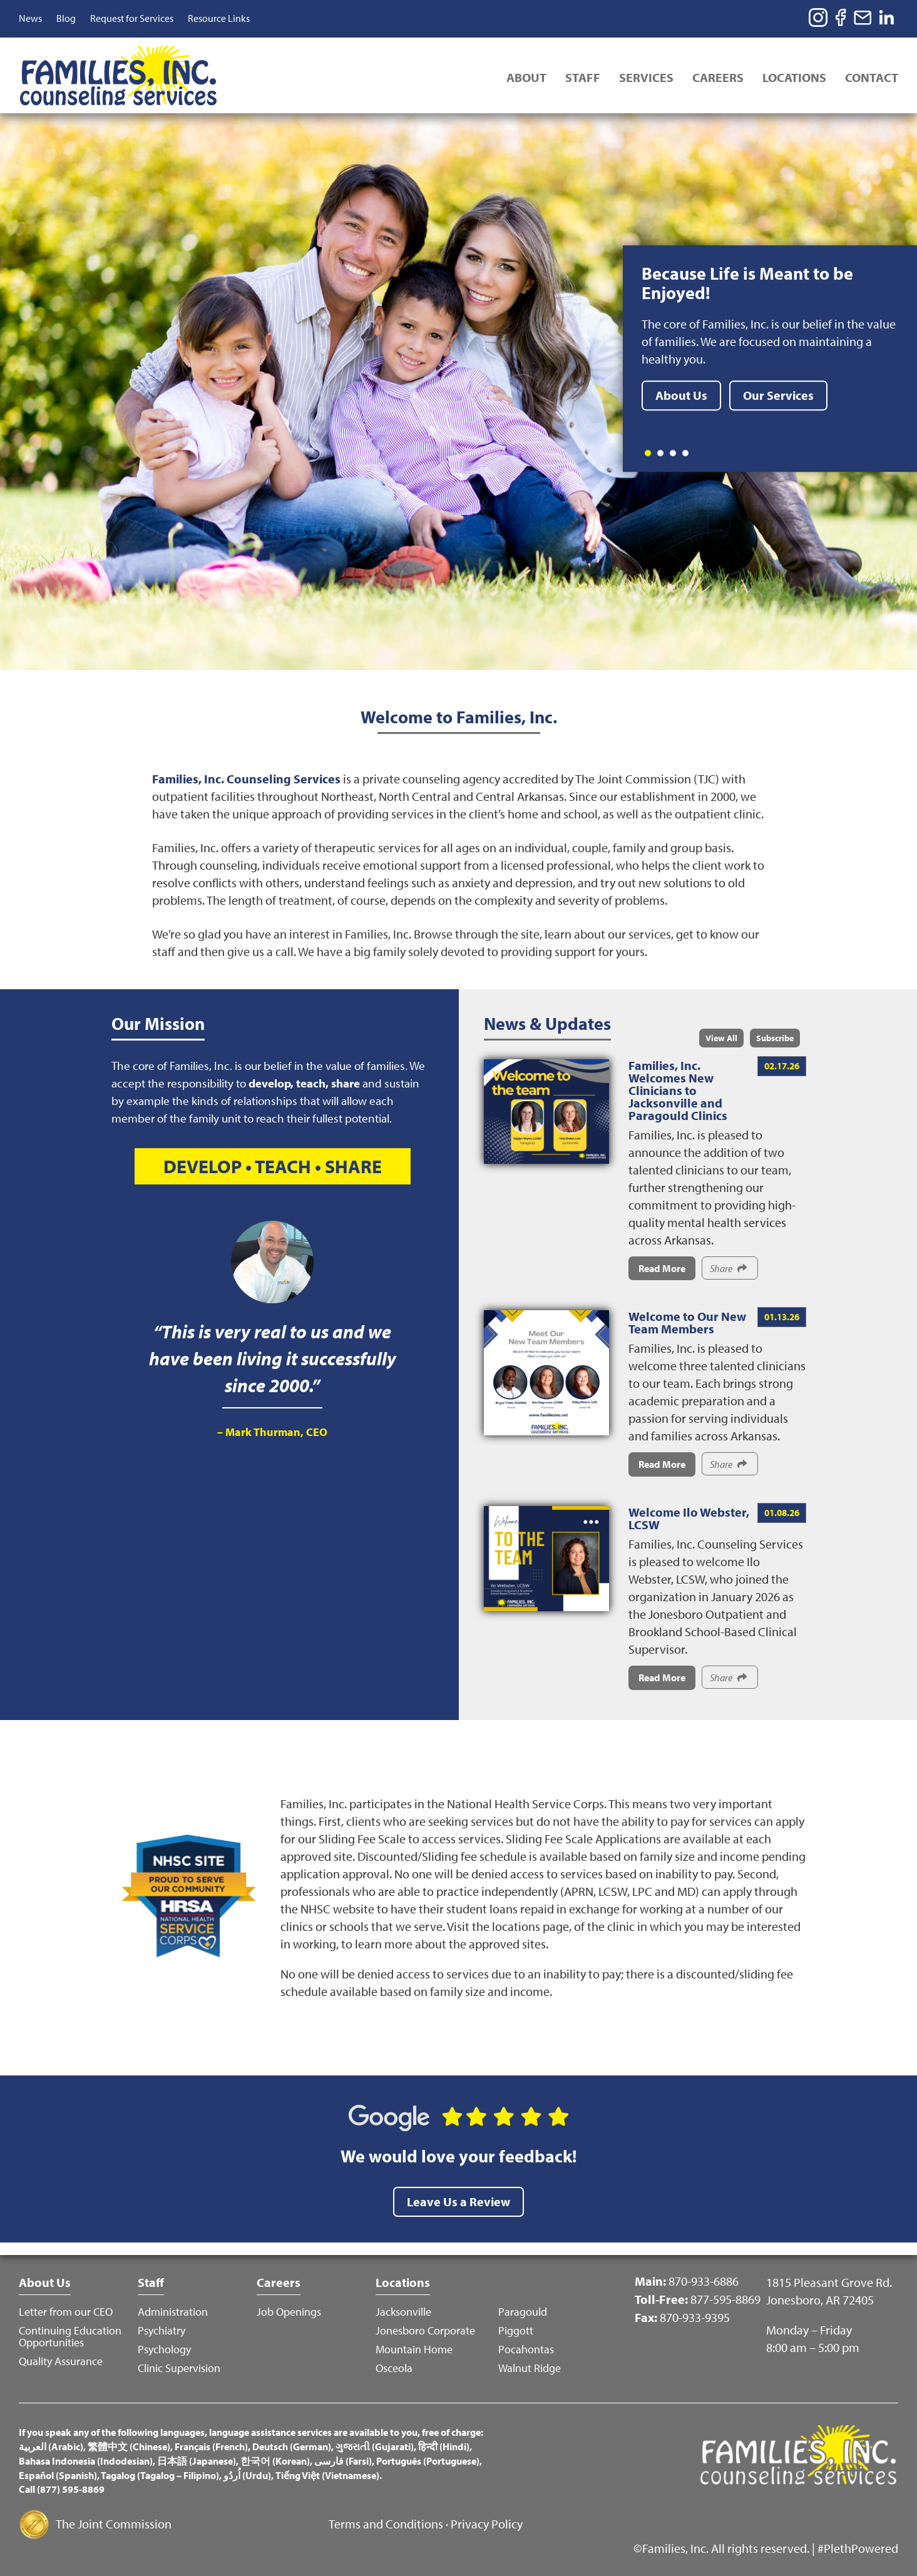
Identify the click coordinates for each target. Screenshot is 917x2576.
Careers (718, 77)
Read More (661, 1268)
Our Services (778, 395)
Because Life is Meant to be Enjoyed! (747, 282)
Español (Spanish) (58, 2475)
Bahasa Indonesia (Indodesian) (86, 2461)
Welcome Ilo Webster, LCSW (688, 1518)
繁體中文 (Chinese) (129, 2446)
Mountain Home (414, 2349)
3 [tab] (673, 453)
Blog (66, 18)
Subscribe (775, 1038)
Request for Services (131, 18)
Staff (582, 77)
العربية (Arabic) (51, 2446)
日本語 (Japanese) (196, 2461)
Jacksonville (403, 2312)
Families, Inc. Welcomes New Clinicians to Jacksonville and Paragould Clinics (677, 1090)
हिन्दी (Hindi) (443, 2446)
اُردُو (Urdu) (247, 2475)
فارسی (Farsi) (343, 2461)
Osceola (394, 2368)
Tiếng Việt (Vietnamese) (327, 2475)
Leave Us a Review (458, 2201)
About (526, 77)
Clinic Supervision (179, 2368)
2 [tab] (660, 453)
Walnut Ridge (529, 2368)
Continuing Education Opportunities (70, 2336)
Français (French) (211, 2446)
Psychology (164, 2349)
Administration (173, 2312)
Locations (794, 77)
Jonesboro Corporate (425, 2330)
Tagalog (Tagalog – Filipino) (160, 2475)
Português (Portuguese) (427, 2461)
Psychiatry (161, 2330)
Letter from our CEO (66, 2312)
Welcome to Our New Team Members (687, 1322)
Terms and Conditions (386, 2524)
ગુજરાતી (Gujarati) (375, 2446)
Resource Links (219, 18)
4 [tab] (685, 453)
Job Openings (289, 2312)
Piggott (515, 2330)
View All (721, 1038)
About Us (681, 395)
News (30, 18)
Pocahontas (526, 2349)
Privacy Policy (487, 2524)
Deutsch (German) (291, 2446)
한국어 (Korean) (275, 2461)
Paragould (522, 2312)
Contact (871, 77)
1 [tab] (648, 453)
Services (646, 77)
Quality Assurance (61, 2361)
